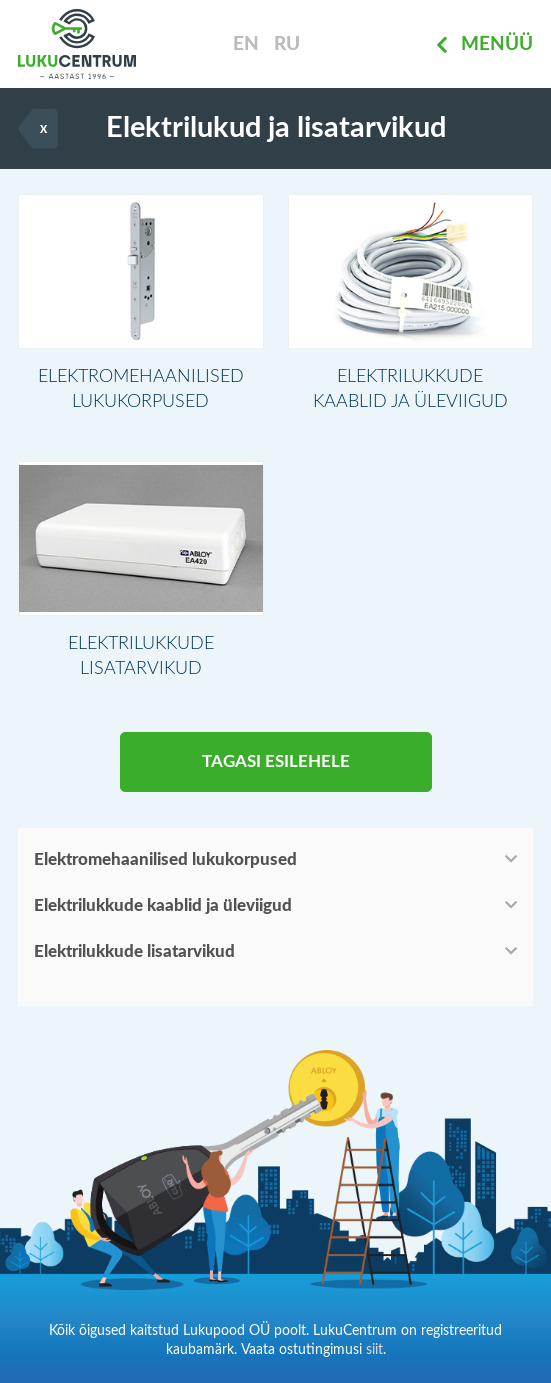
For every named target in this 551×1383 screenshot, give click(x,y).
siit (374, 1350)
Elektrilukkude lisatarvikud (134, 951)
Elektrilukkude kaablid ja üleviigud (163, 905)
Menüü (484, 44)
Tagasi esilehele (276, 761)
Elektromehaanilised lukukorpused (165, 859)
